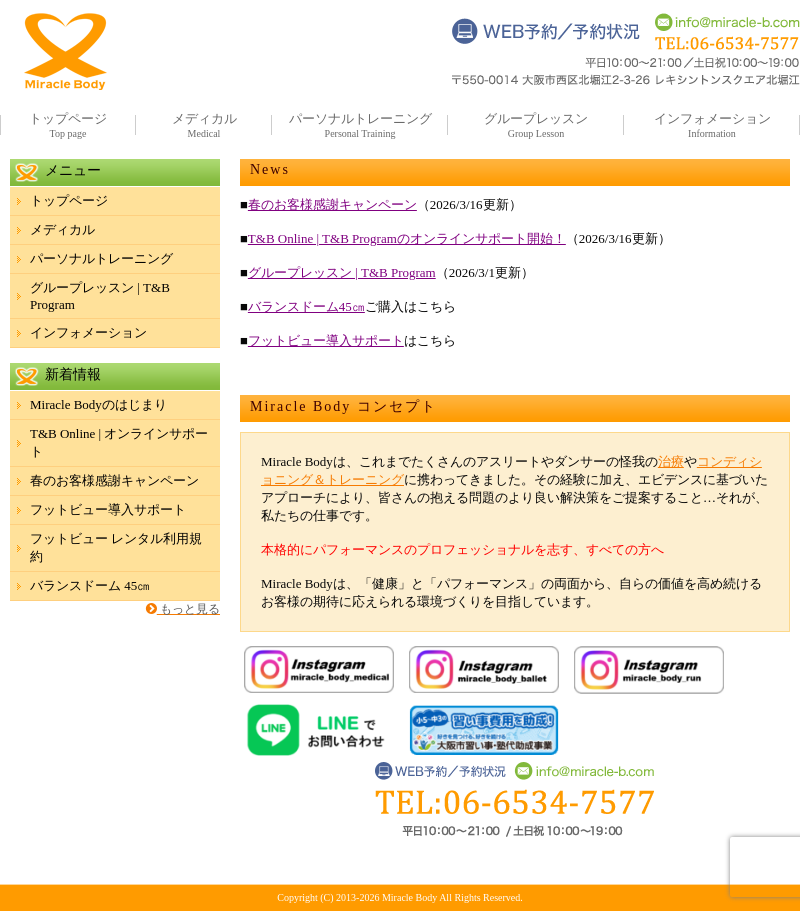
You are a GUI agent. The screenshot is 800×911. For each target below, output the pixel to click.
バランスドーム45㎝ (306, 306)
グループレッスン (536, 118)
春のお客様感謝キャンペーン (332, 204)
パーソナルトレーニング (360, 118)
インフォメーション (712, 118)
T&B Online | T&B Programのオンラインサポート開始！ (407, 238)
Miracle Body (409, 897)
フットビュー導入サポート (326, 340)
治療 (671, 461)
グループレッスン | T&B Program (342, 272)
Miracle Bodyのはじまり (98, 404)
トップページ (68, 118)
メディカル (204, 118)
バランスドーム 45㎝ (90, 585)
